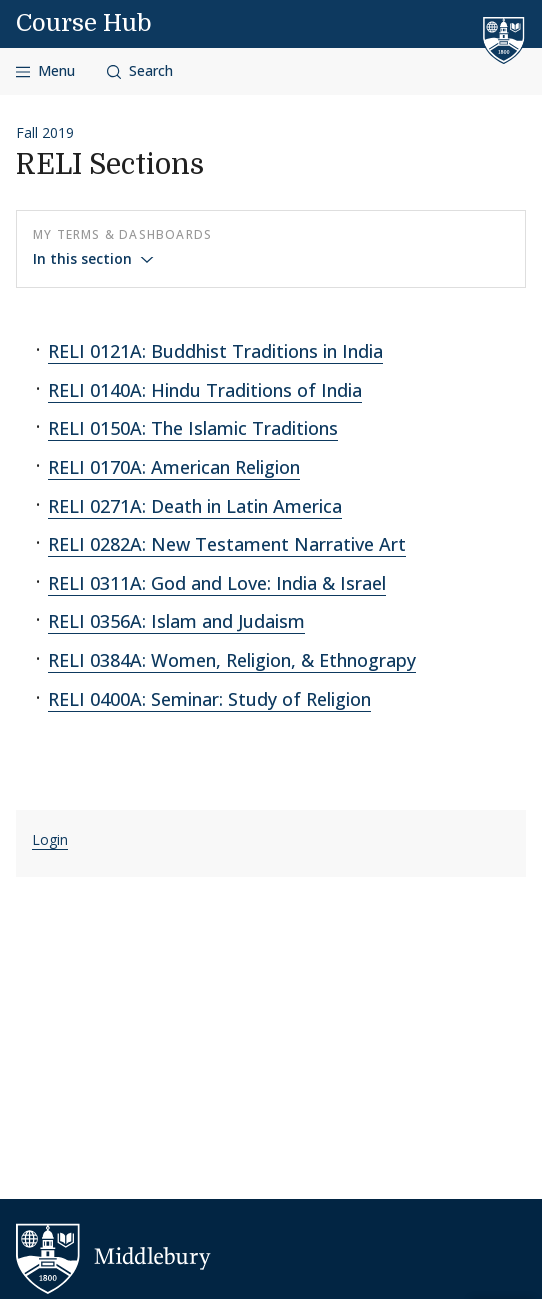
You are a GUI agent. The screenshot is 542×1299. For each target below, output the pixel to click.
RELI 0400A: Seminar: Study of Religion (209, 699)
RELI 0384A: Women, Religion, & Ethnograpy (232, 660)
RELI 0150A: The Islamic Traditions (193, 428)
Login (50, 839)
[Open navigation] (45, 71)
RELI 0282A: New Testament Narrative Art (227, 544)
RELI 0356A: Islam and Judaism (176, 621)
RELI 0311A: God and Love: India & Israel (217, 583)
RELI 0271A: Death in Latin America (195, 506)
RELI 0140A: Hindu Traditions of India (205, 390)
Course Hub (84, 23)
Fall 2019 (45, 132)
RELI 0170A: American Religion (174, 467)
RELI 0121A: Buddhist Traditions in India (215, 351)
